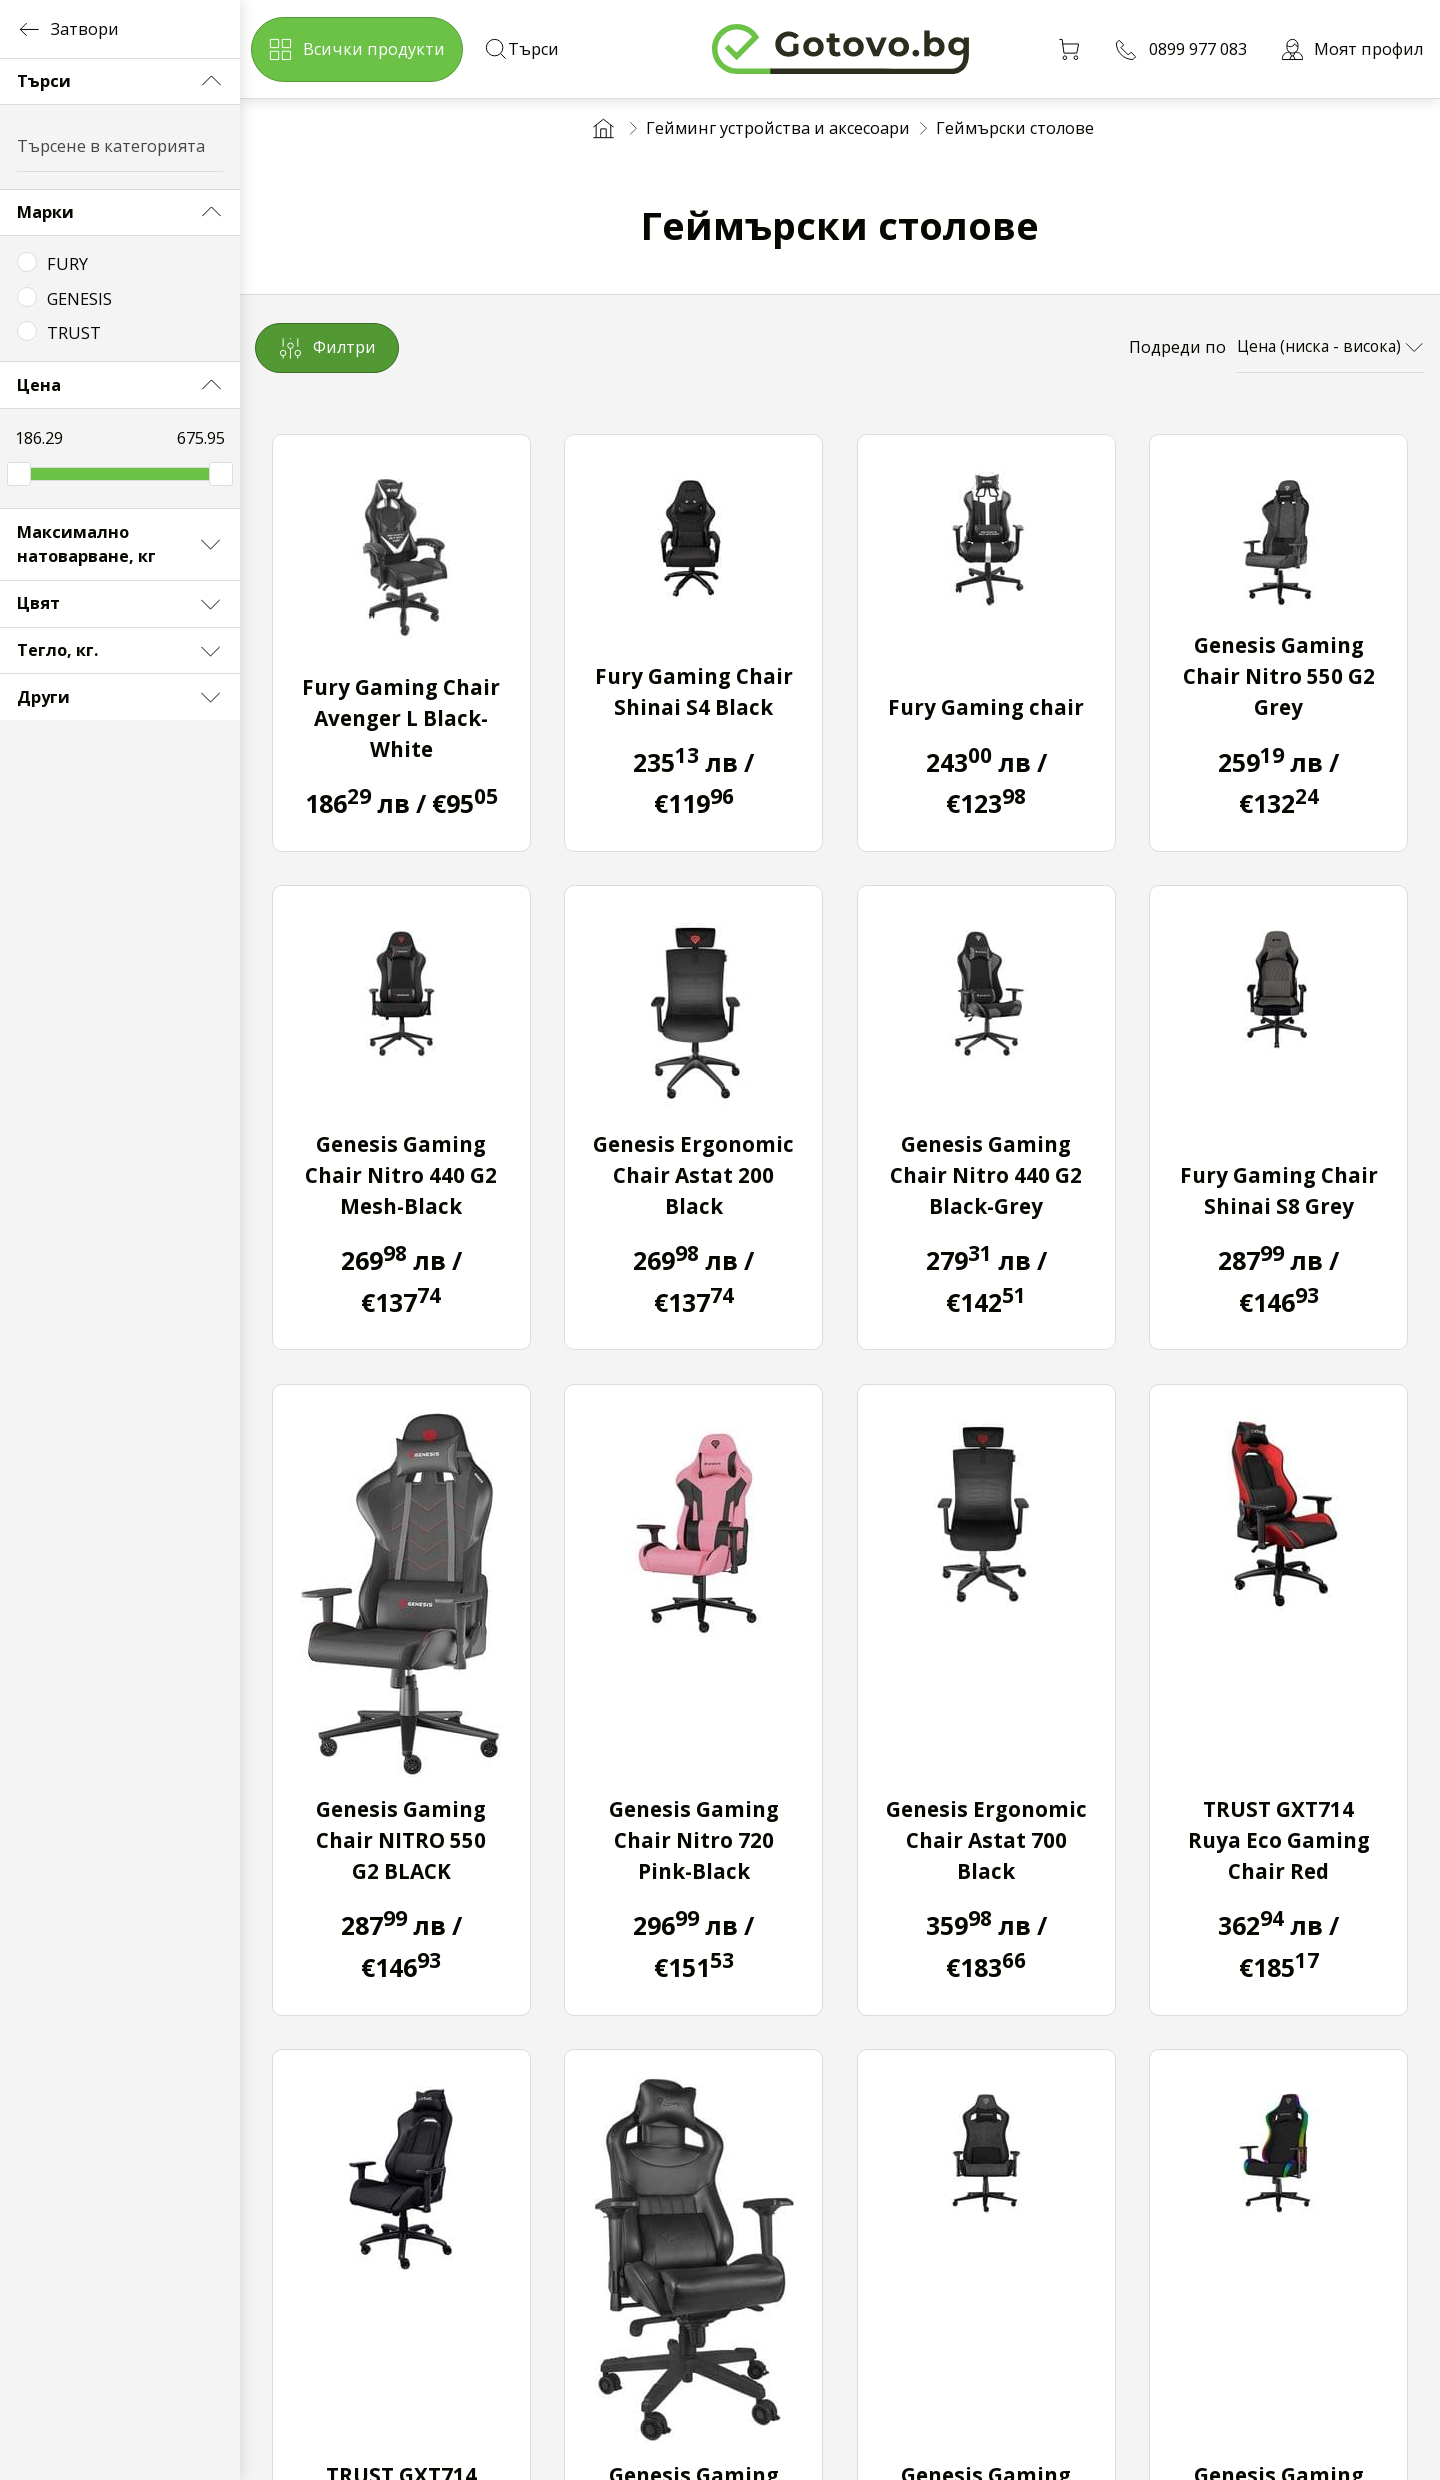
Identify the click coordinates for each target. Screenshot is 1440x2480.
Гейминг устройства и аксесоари (778, 128)
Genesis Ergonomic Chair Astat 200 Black (693, 1175)
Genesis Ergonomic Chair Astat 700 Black (986, 1840)
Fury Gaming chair (986, 707)
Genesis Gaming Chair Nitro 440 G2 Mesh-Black (401, 1175)
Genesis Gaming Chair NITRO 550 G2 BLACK (401, 1840)
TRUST (74, 333)
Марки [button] (120, 212)
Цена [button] (120, 385)
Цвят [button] (120, 604)
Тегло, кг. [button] (120, 651)
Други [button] (120, 697)
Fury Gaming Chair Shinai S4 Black (694, 691)
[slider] (19, 474)
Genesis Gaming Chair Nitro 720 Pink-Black (694, 1840)
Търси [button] (120, 81)
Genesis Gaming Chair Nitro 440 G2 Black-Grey (986, 1175)
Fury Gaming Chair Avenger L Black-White (401, 718)
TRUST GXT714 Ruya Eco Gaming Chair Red (1279, 1840)
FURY (67, 264)
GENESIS (79, 299)
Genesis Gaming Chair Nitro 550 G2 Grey (1279, 676)
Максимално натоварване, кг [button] (120, 544)
